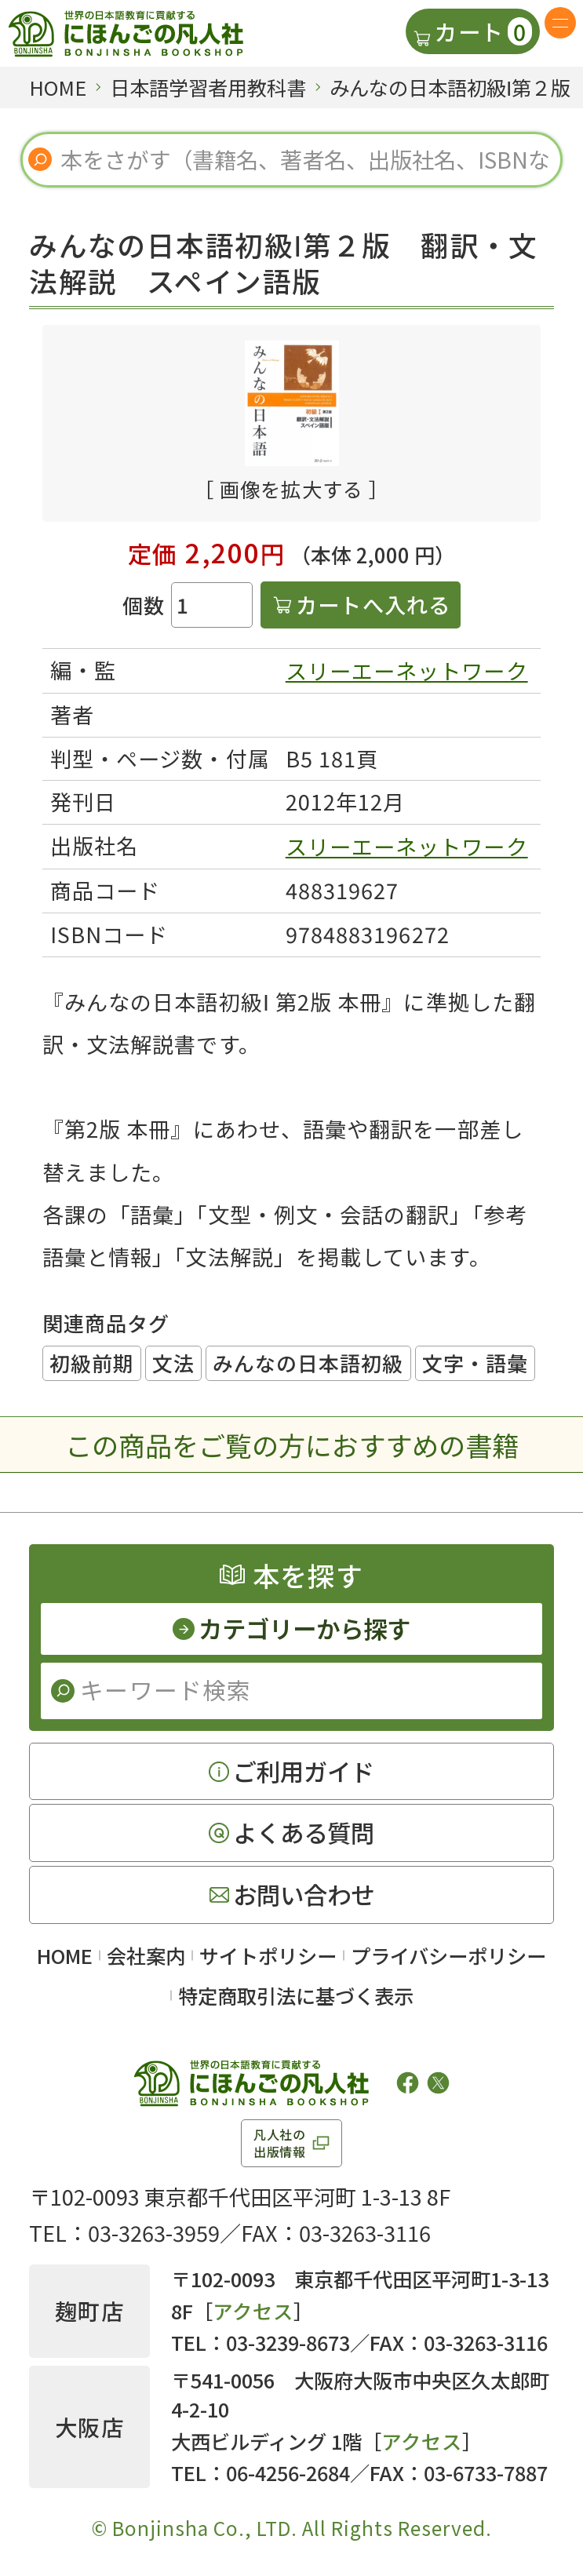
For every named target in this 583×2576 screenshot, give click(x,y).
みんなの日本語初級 (308, 1362)
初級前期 (91, 1362)
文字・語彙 (475, 1362)
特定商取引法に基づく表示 (296, 1995)
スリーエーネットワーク (407, 670)
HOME (65, 1955)
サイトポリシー (268, 1955)
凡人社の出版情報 (279, 2143)
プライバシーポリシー (448, 1955)
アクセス (253, 2311)
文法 (173, 1362)
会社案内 (146, 1955)
